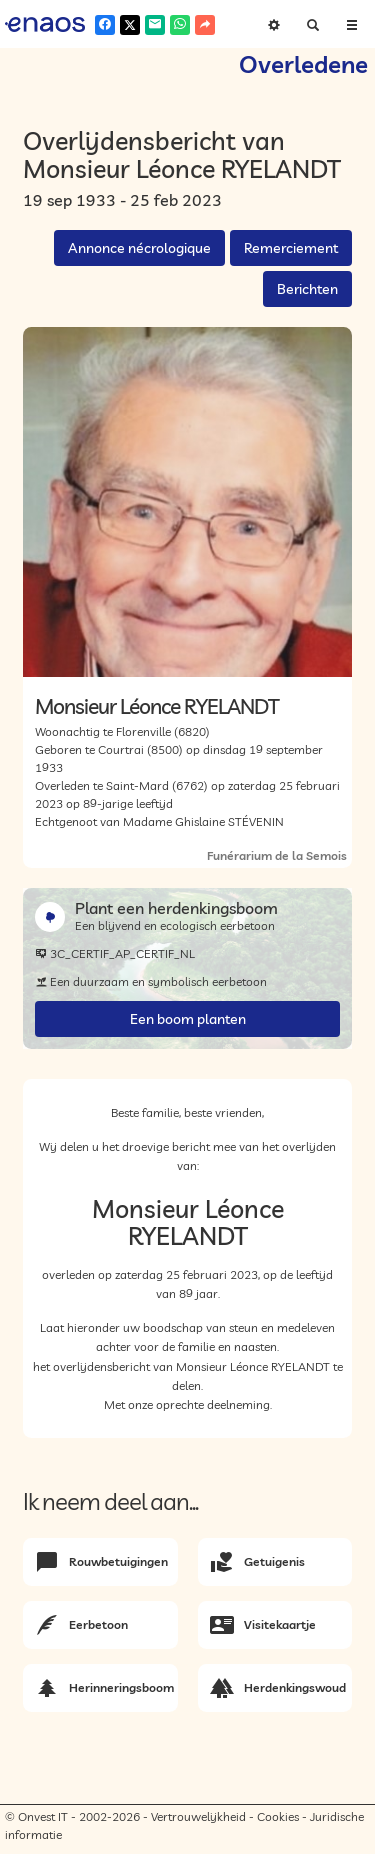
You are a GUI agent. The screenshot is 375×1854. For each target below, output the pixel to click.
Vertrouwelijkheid (198, 1816)
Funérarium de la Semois (277, 855)
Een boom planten (188, 1019)
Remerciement (291, 248)
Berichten (307, 289)
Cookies (278, 1816)
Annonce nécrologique (139, 248)
